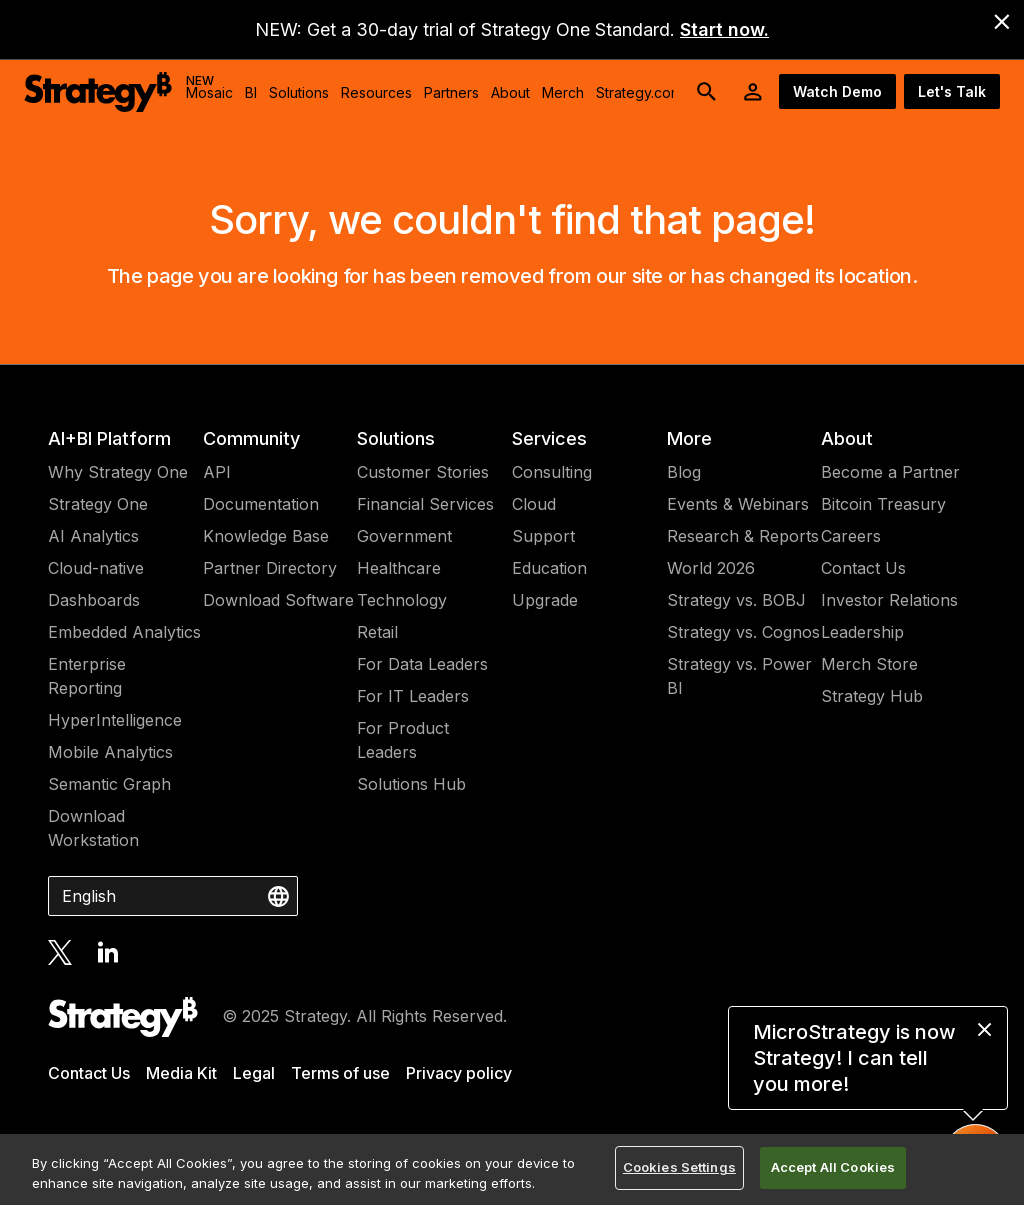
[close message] (984, 1029)
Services (549, 438)
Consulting (552, 472)
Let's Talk (952, 91)
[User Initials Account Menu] (753, 92)
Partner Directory (270, 568)
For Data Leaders (422, 664)
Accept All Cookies (833, 1167)
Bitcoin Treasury (883, 504)
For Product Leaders (403, 740)
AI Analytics (93, 536)
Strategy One (98, 504)
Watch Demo (837, 91)
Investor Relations (889, 600)
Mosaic (209, 87)
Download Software (278, 600)
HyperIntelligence (115, 720)
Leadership (862, 632)
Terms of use (340, 1073)
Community (251, 438)
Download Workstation (93, 828)
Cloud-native (96, 568)
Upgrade (545, 600)
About (847, 438)
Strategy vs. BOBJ (736, 600)
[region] (512, 1169)
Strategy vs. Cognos (743, 632)
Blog (684, 472)
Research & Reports (743, 536)
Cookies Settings (679, 1167)
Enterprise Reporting (87, 676)
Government (404, 536)
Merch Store (869, 664)
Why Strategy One (118, 472)
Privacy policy (459, 1073)
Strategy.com (639, 92)
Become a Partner (890, 472)
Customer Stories (423, 472)
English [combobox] (89, 896)
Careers (851, 536)
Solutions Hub (411, 784)
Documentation (261, 504)
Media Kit (181, 1073)
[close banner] (1002, 22)
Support (543, 536)
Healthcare (399, 568)
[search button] (707, 92)
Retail (377, 632)
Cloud (534, 504)
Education (549, 568)
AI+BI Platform (109, 438)
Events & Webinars (738, 504)
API (217, 472)
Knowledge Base (266, 536)
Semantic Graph (109, 784)
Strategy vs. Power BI (739, 676)
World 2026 (711, 568)
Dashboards (94, 600)
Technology (402, 600)
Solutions (396, 438)
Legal (254, 1073)
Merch (563, 92)
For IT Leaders (413, 696)
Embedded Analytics (124, 632)
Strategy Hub (872, 696)
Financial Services (425, 504)
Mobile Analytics (110, 752)
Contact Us (863, 568)
